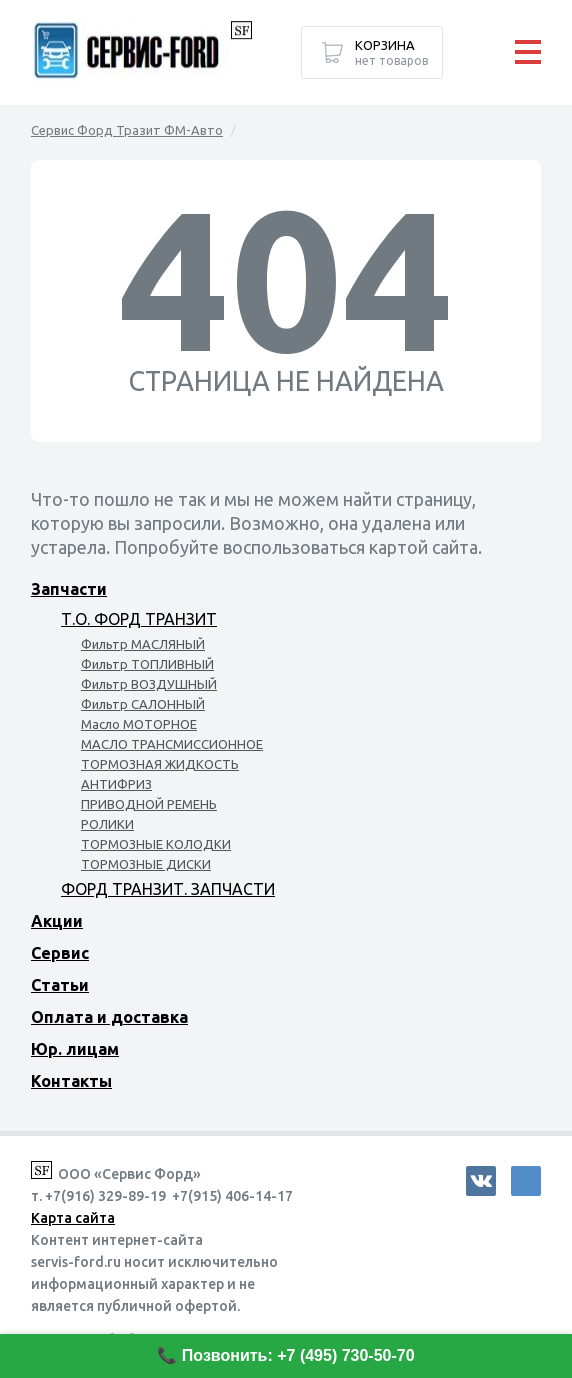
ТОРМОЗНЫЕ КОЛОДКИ (156, 844)
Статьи (60, 985)
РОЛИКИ (107, 824)
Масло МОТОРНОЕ (139, 724)
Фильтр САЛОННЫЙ (143, 704)
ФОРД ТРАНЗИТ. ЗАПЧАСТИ (168, 889)
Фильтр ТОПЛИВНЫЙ (147, 664)
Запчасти (69, 589)
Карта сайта (73, 1218)
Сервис (60, 953)
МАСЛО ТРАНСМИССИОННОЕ (172, 744)
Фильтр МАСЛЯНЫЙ (143, 644)
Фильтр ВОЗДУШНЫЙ (149, 684)
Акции (57, 921)
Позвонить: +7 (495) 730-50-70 (298, 1355)
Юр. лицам (75, 1049)
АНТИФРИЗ (116, 784)
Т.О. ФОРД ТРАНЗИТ (139, 619)
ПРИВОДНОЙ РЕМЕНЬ (149, 804)
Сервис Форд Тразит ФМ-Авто (127, 130)
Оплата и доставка (109, 1017)
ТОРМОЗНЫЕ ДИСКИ (146, 864)
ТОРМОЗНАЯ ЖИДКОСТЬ (160, 764)
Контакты (71, 1081)
